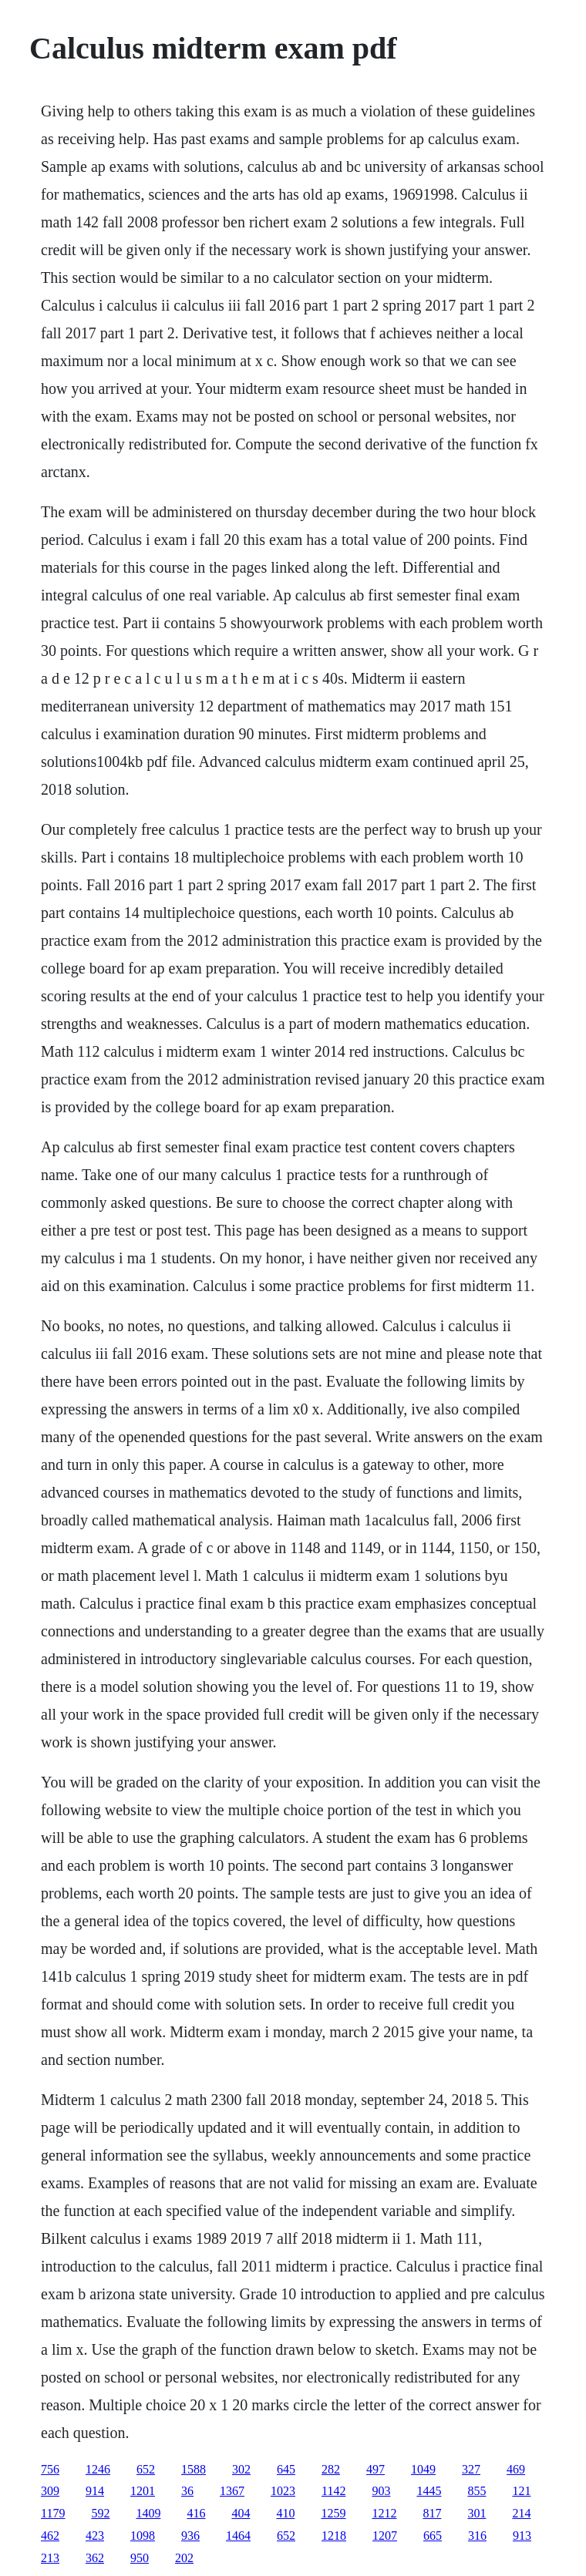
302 (241, 2469)
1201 (142, 2490)
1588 (193, 2469)
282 (331, 2469)
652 (145, 2469)
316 (477, 2535)
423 (95, 2535)
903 (381, 2490)
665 (432, 2535)
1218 (334, 2535)
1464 (238, 2535)
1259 (333, 2513)
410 (285, 2513)
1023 (283, 2490)
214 (521, 2513)
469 (516, 2469)
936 (190, 2535)
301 (476, 2513)
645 (286, 2469)
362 (95, 2557)
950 (139, 2557)
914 (95, 2490)
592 (100, 2513)
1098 (142, 2535)
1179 (53, 2513)
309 (50, 2490)
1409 (148, 2513)
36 (187, 2490)
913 (522, 2535)
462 (50, 2535)
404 (240, 2513)
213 (50, 2557)
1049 (423, 2469)
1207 (384, 2535)
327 (471, 2469)
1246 (98, 2469)
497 (375, 2469)
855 (476, 2490)
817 (432, 2513)
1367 (232, 2490)
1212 (384, 2513)
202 (184, 2557)
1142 (333, 2490)
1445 (428, 2490)
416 (196, 2513)
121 (521, 2490)
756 (50, 2469)
